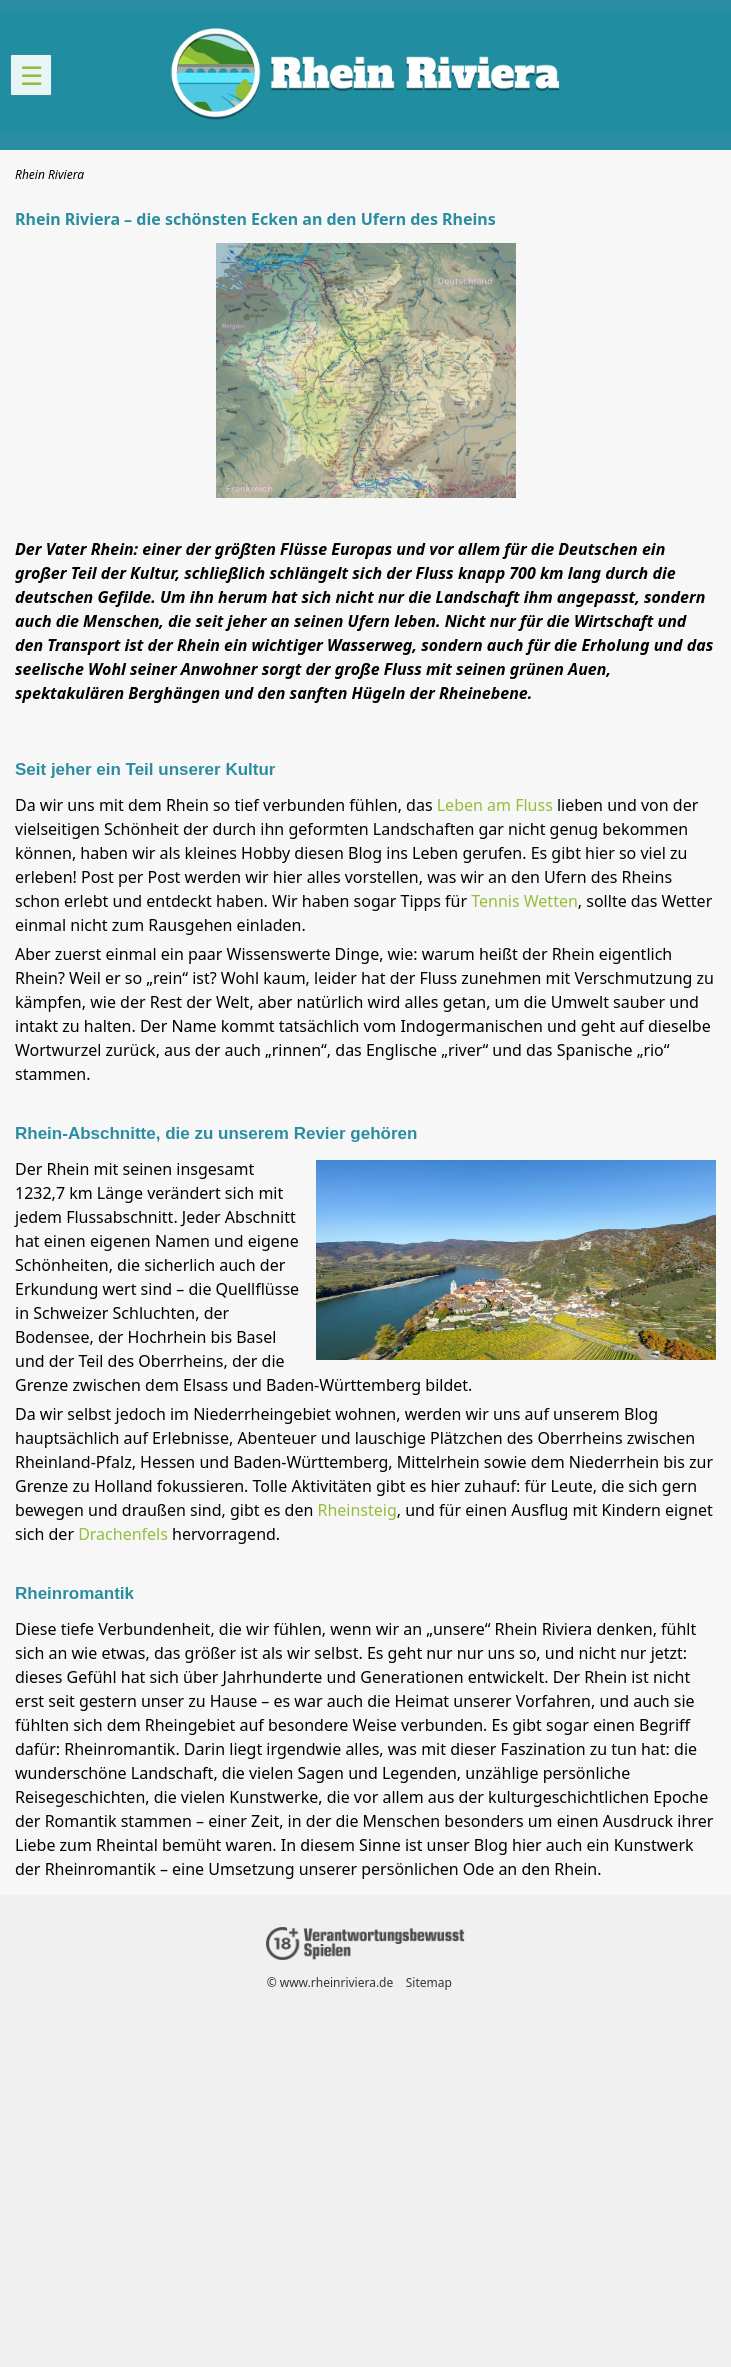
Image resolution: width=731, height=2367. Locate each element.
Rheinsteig (356, 1510)
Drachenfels (123, 1534)
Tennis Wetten (524, 901)
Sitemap (429, 1982)
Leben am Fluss (495, 805)
